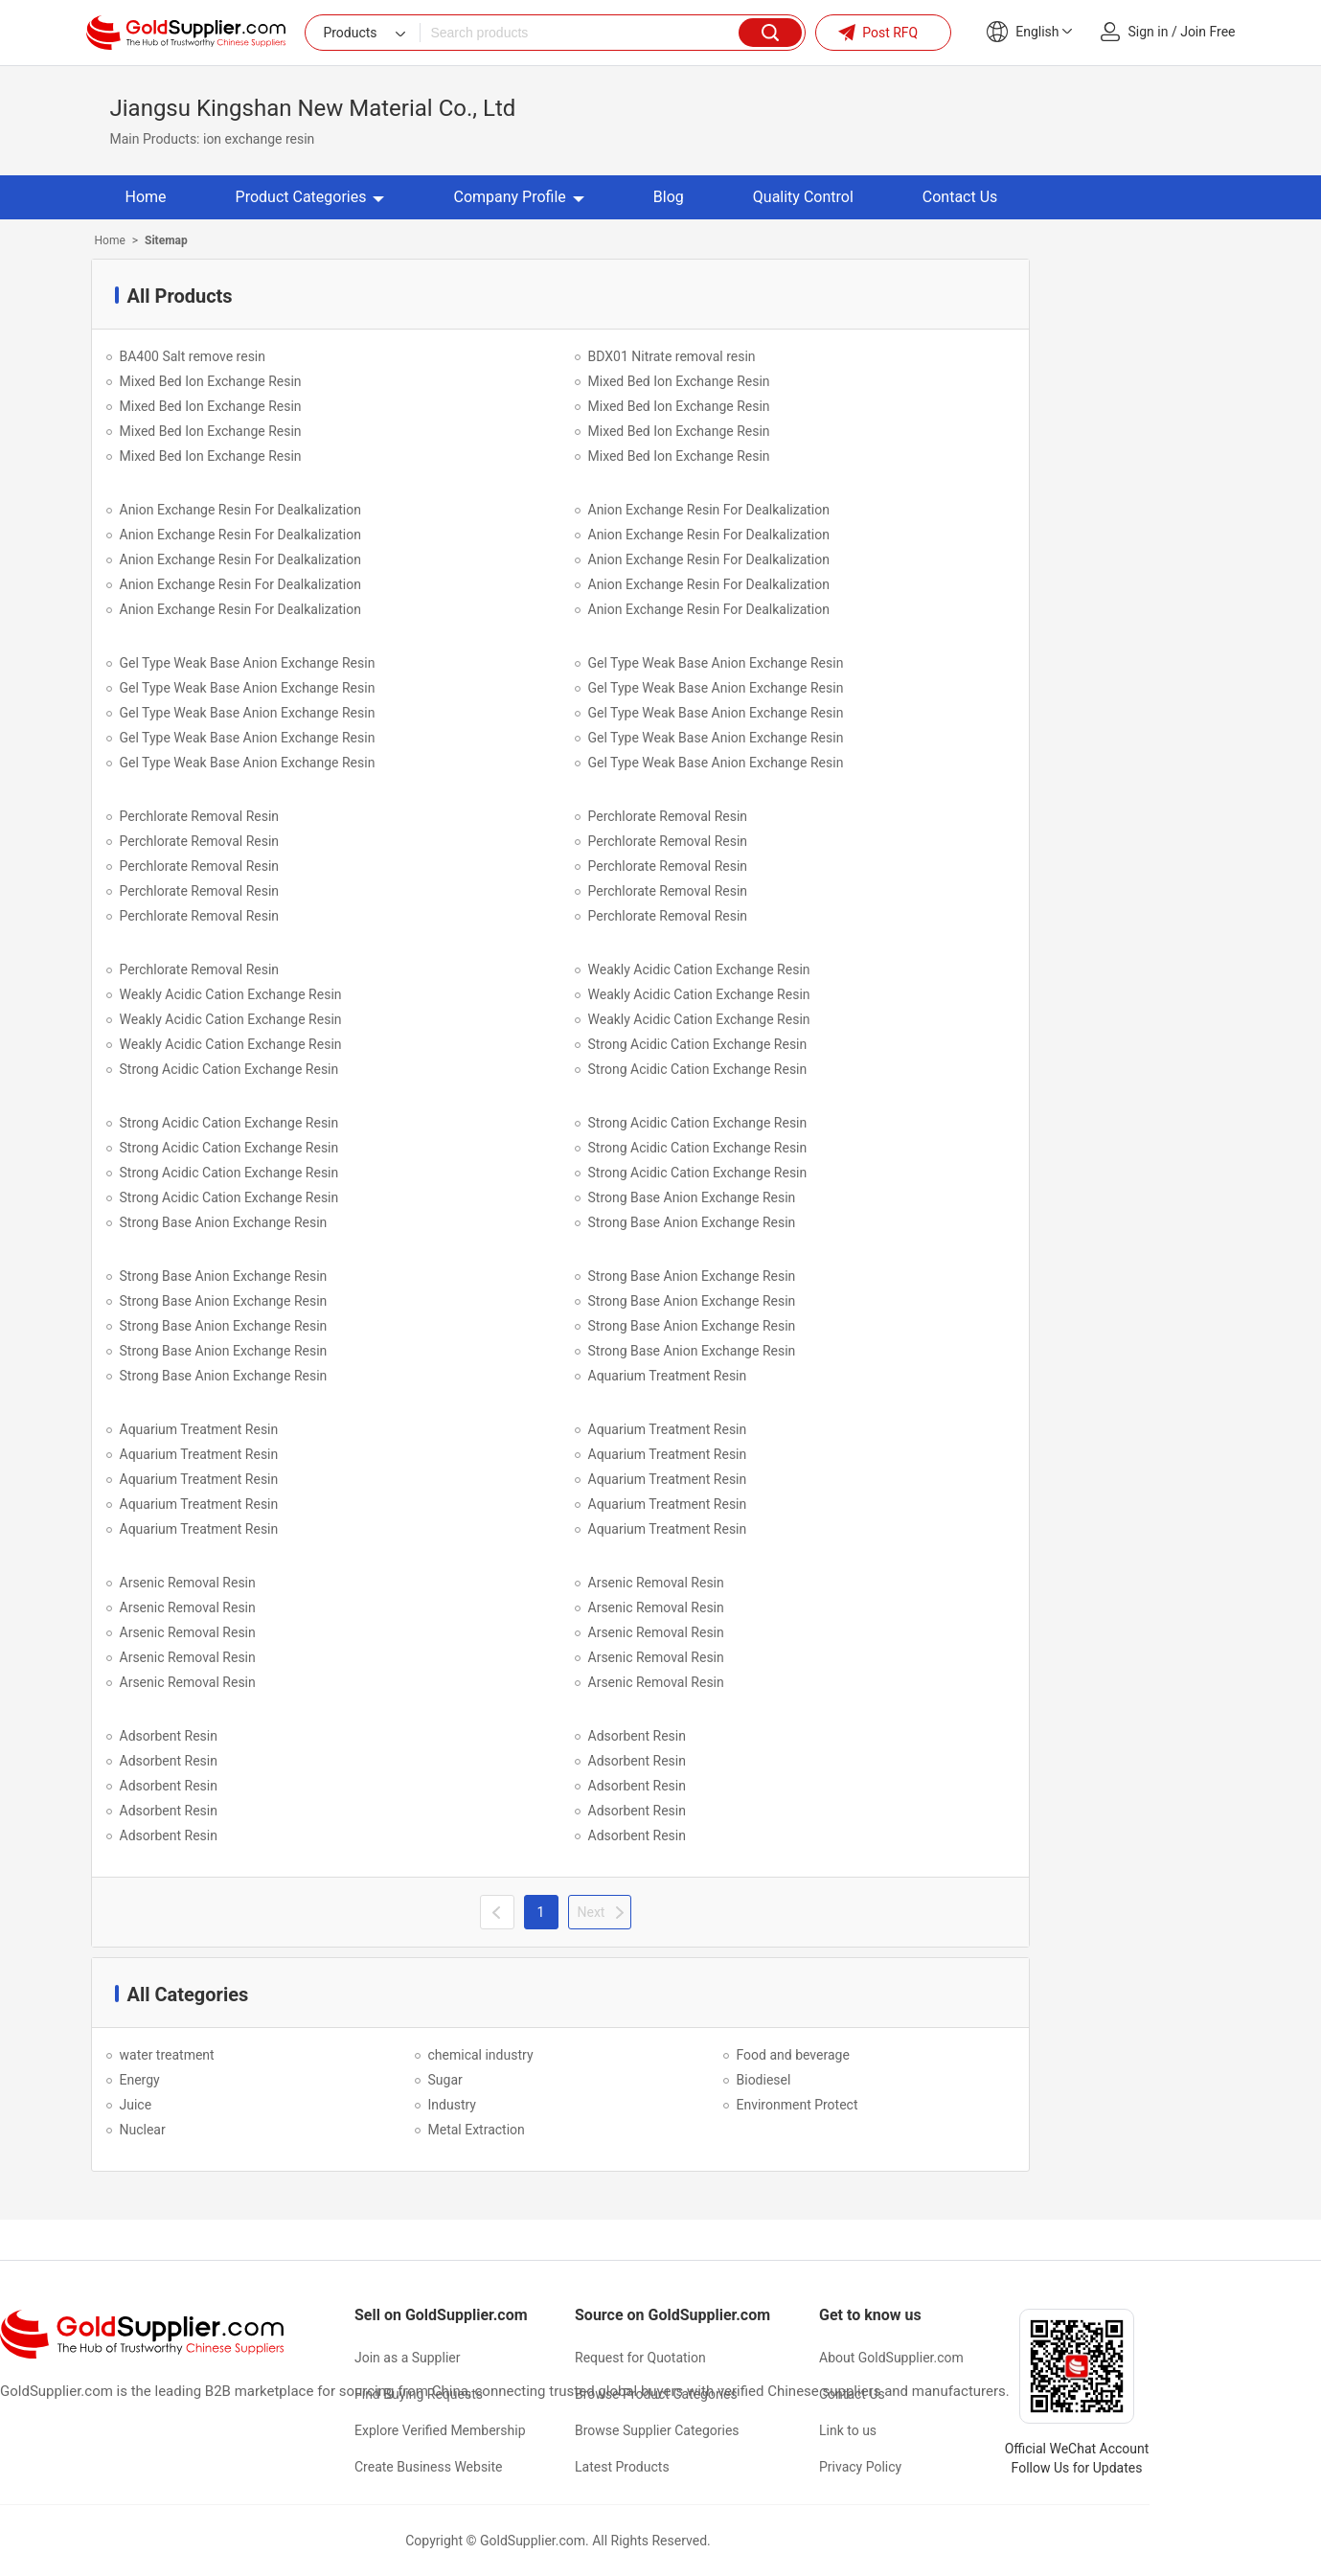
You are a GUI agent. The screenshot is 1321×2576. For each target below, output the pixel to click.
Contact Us (960, 197)
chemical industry (481, 2055)
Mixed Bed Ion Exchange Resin (211, 381)
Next (591, 1912)
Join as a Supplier (407, 2357)
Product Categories (310, 197)
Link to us (848, 2430)
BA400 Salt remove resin (193, 356)
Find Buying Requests (418, 2394)
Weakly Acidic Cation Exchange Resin (699, 969)
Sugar (445, 2079)
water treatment (167, 2055)
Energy (140, 2079)
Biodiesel (764, 2079)
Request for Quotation (640, 2357)
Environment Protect (797, 2104)
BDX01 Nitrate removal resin (672, 356)
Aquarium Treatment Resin (667, 1375)
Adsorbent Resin (168, 1736)
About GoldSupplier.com (891, 2357)
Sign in (1148, 31)
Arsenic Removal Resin (188, 1582)
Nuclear (143, 2129)
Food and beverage (793, 2055)
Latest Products (622, 2466)
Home (146, 197)
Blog (668, 197)
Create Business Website (428, 2466)
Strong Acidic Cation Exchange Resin (698, 1044)
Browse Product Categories (656, 2394)
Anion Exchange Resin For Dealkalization (240, 509)
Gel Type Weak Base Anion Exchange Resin (248, 663)
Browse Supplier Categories (657, 2430)
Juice (136, 2104)
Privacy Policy (860, 2466)
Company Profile (518, 197)
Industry (452, 2104)
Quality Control (803, 197)
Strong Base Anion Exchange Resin (692, 1197)
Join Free (1207, 31)
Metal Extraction (476, 2129)
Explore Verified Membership (440, 2430)
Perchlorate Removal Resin (200, 816)
